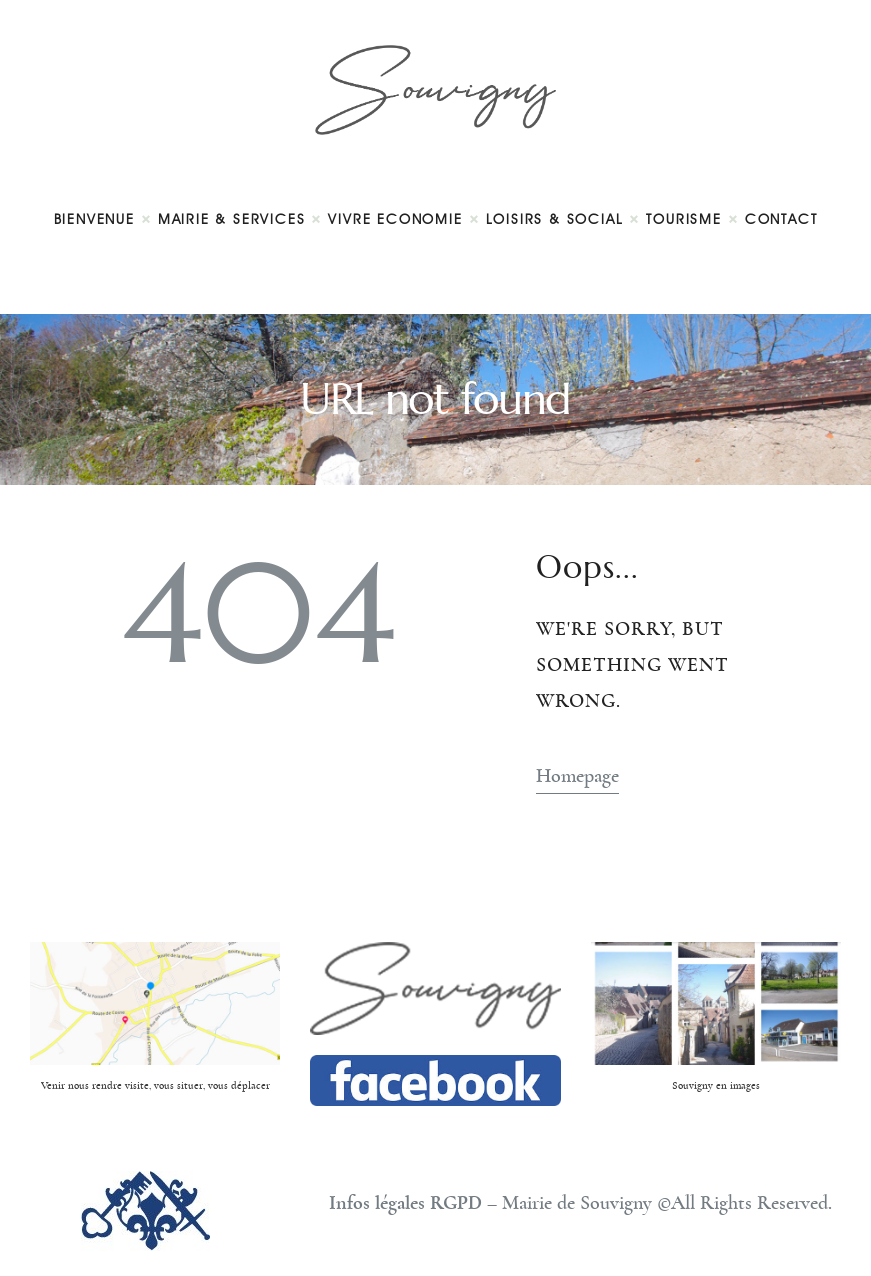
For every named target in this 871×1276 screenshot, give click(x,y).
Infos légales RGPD (405, 1203)
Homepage (577, 776)
